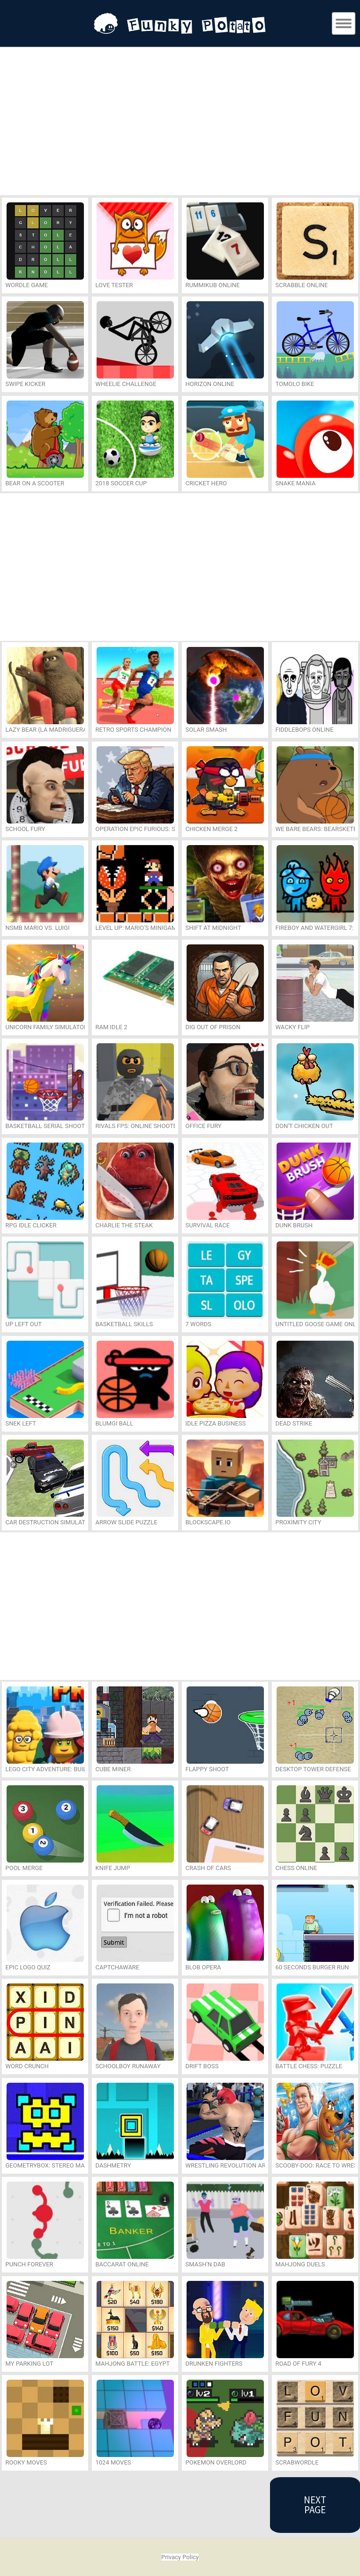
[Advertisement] (180, 122)
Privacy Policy (180, 2557)
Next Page (315, 2505)
